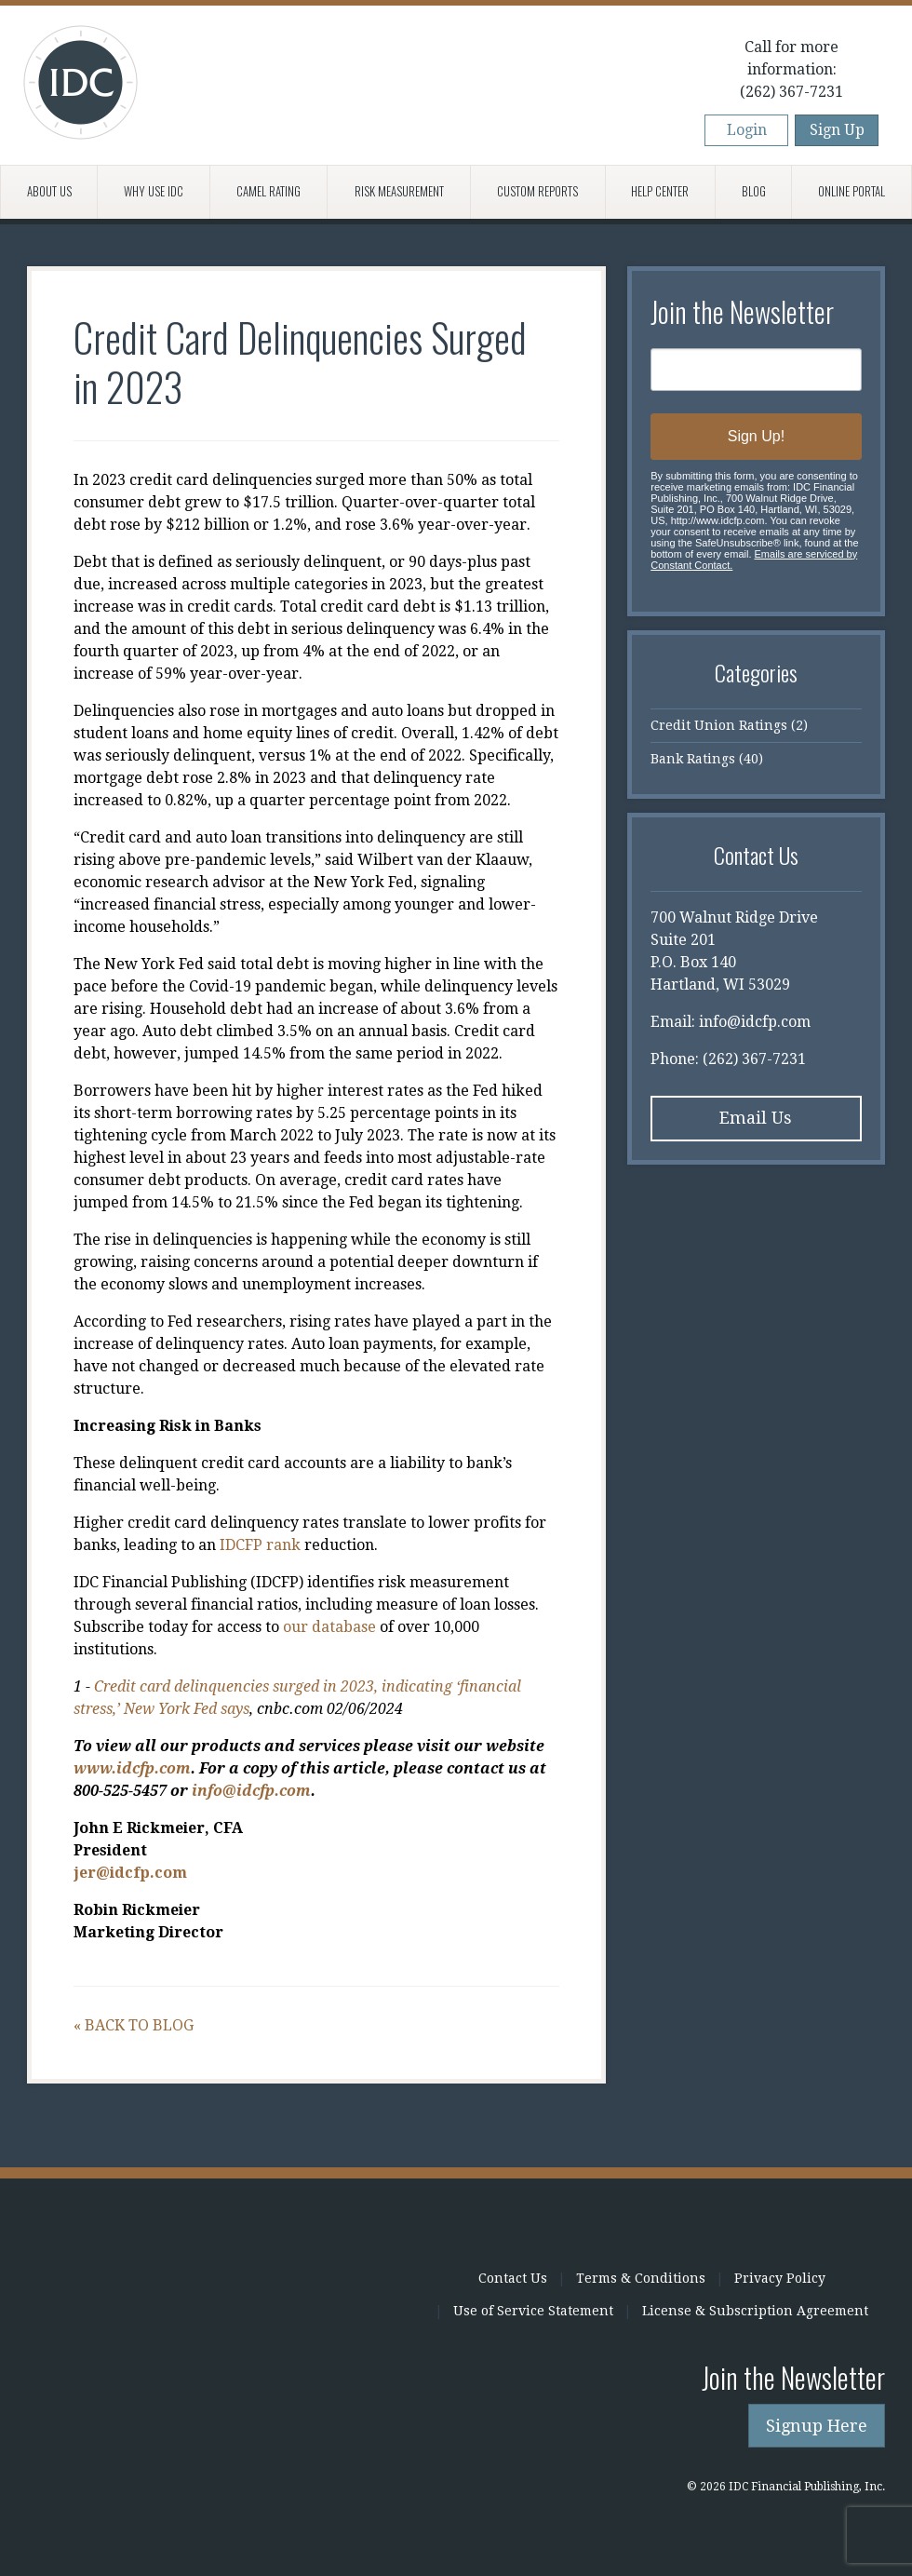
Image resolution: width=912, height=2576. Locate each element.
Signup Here (816, 2425)
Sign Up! (756, 436)
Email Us (755, 1117)
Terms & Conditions (640, 2278)
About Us (49, 191)
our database (329, 1627)
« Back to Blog (134, 2025)
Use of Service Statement (533, 2310)
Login (747, 130)
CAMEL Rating (268, 191)
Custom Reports (537, 191)
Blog (754, 191)
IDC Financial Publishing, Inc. (269, 2292)
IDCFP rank (260, 1545)
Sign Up (837, 130)
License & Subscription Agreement (755, 2310)
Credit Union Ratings (718, 725)
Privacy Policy (779, 2278)
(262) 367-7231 (791, 92)
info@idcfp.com (755, 1022)
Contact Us (512, 2278)
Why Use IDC (153, 191)
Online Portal (851, 191)
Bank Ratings (692, 758)
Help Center (660, 191)
